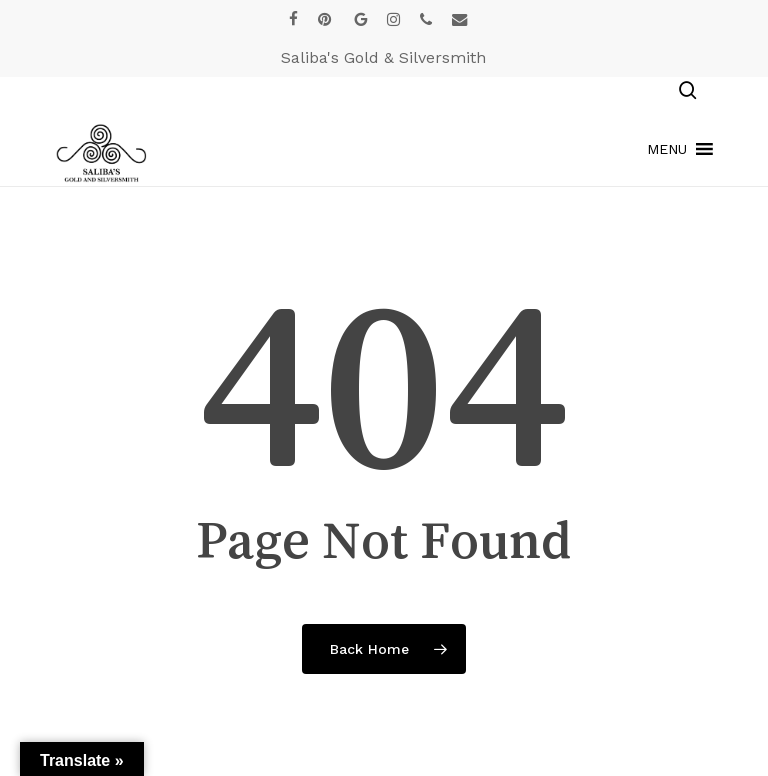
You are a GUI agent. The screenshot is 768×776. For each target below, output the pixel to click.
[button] (667, 149)
